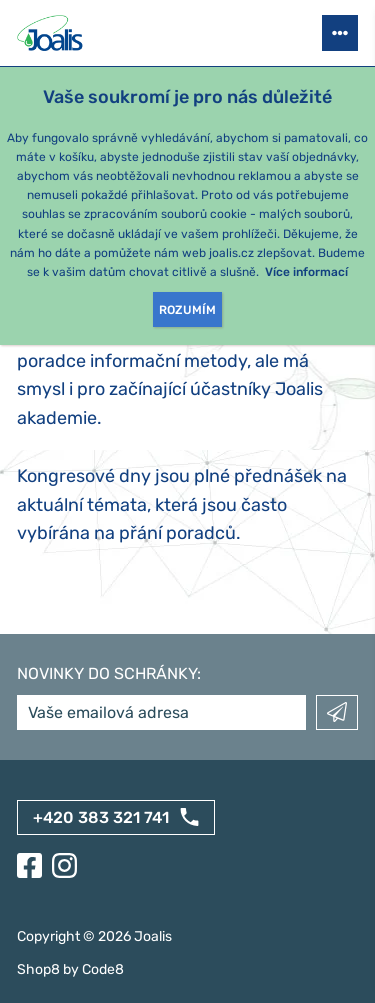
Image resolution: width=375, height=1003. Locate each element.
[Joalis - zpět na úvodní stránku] (52, 33)
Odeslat (337, 712)
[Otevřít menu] (340, 33)
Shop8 (38, 969)
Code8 (103, 969)
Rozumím (187, 310)
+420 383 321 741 (101, 817)
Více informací (306, 272)
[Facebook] (29, 865)
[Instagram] (64, 865)
